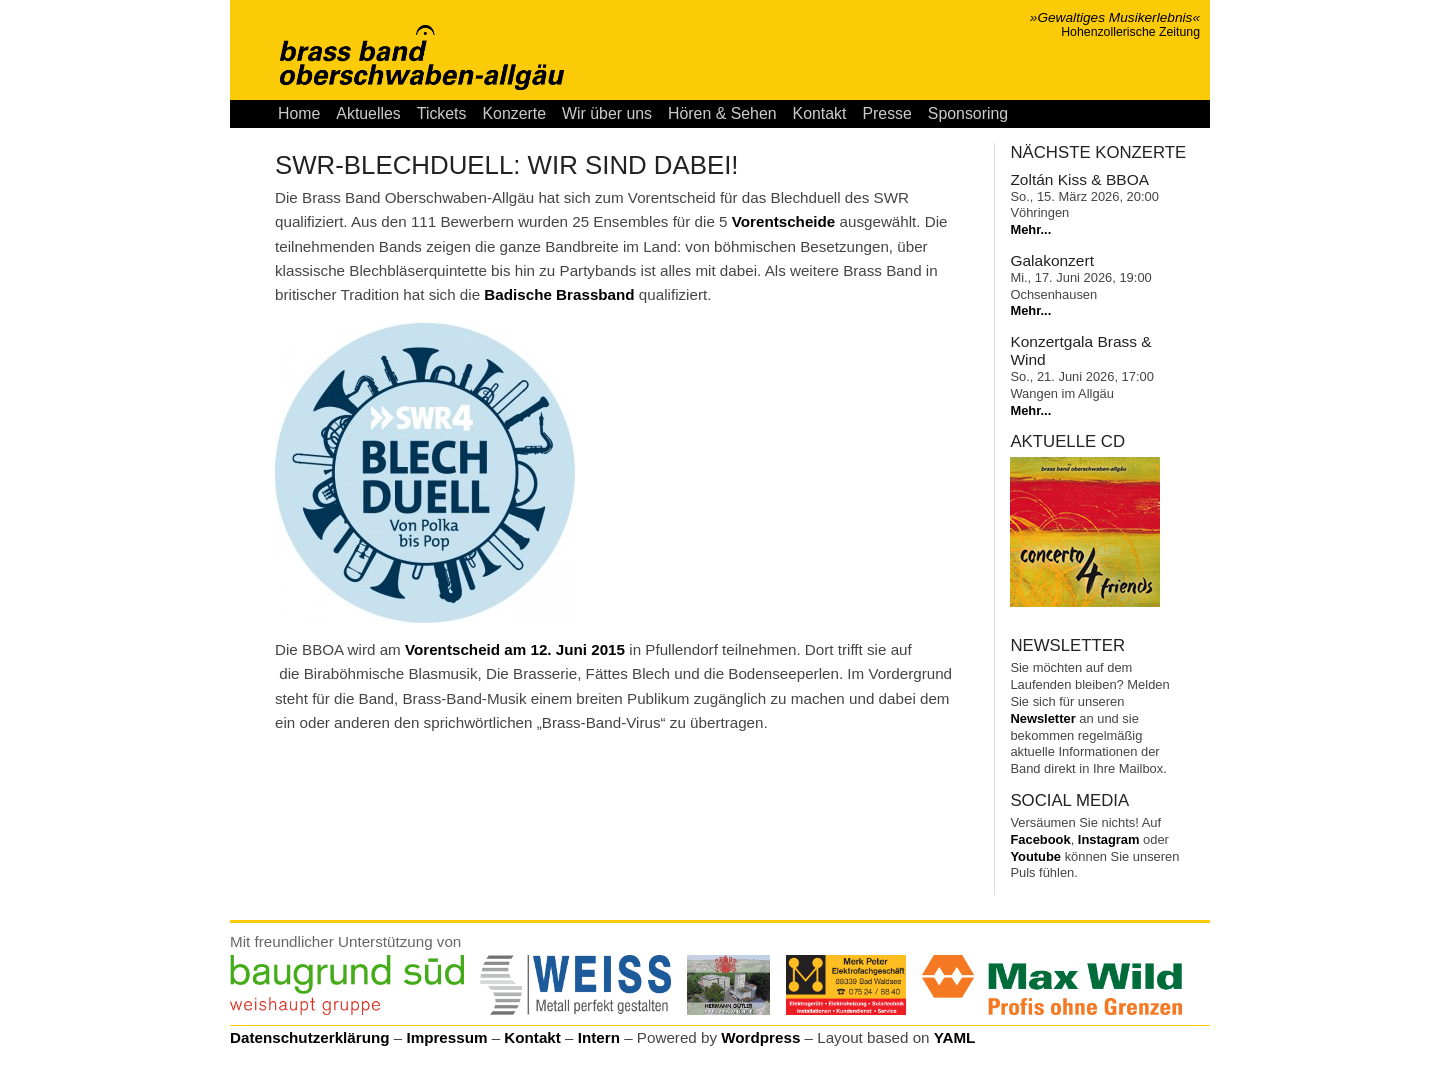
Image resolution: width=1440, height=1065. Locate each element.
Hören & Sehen (722, 113)
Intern (599, 1037)
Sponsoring (968, 113)
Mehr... (1030, 229)
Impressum (446, 1037)
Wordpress (760, 1037)
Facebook (1040, 839)
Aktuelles (368, 113)
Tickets (442, 113)
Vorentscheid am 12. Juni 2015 (515, 649)
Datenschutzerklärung (310, 1037)
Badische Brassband (559, 294)
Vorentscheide (784, 221)
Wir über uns (607, 113)
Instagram (1109, 839)
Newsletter (1042, 718)
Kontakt (820, 113)
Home (299, 113)
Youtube (1035, 856)
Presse (886, 113)
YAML (955, 1037)
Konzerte (514, 113)
